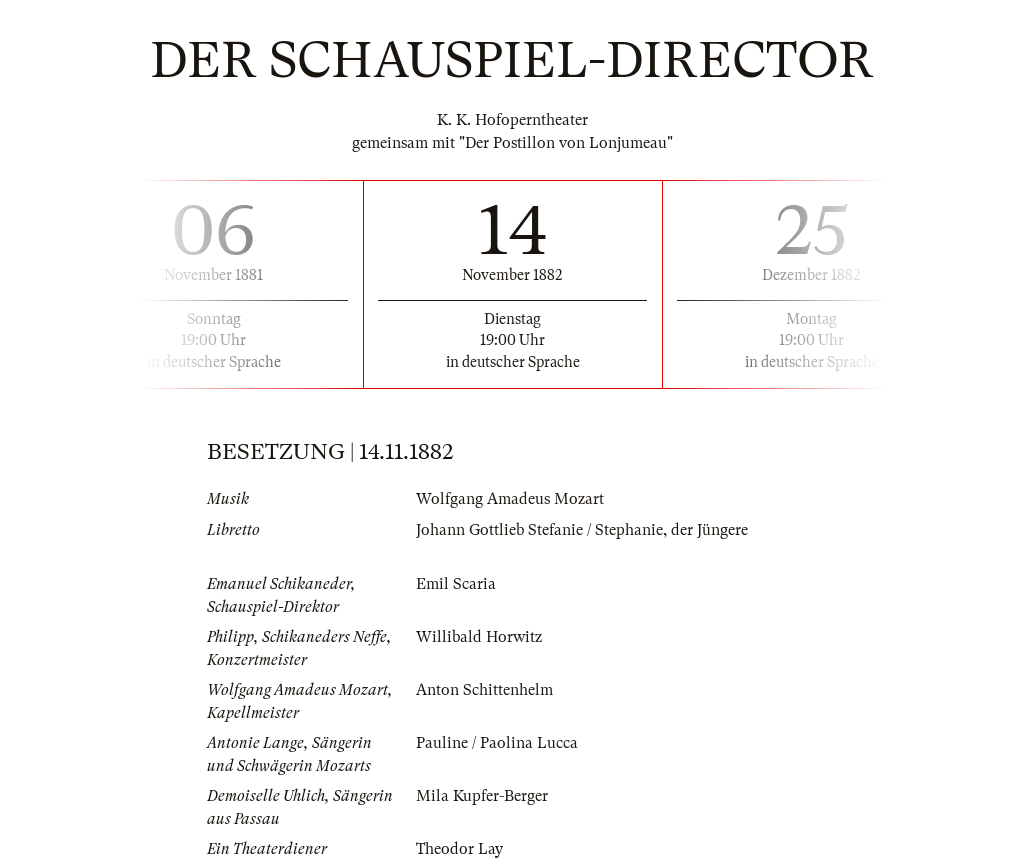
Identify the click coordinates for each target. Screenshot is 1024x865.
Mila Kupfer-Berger (482, 796)
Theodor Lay (459, 849)
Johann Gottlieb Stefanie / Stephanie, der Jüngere (582, 530)
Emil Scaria (456, 584)
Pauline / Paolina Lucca (497, 743)
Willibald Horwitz (479, 637)
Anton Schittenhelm (484, 690)
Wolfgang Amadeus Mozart (510, 499)
